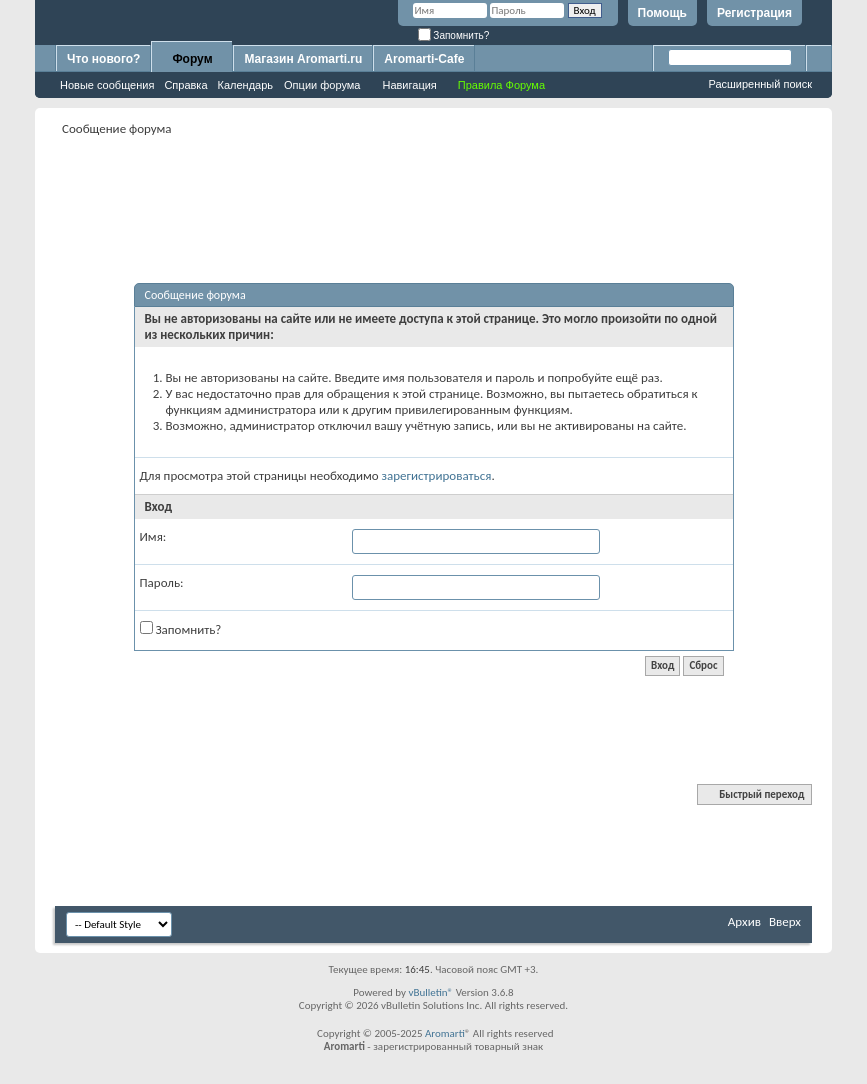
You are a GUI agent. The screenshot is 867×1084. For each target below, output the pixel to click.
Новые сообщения (107, 85)
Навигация (409, 85)
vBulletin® (430, 992)
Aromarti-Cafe (424, 59)
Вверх (785, 921)
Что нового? (103, 59)
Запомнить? (454, 35)
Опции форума (322, 85)
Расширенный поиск (760, 84)
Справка (185, 85)
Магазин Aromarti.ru (303, 59)
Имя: (153, 536)
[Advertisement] (434, 186)
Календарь (246, 85)
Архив (744, 921)
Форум (192, 59)
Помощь (662, 13)
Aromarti (445, 1033)
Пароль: (162, 582)
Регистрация (754, 13)
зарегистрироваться (437, 475)
